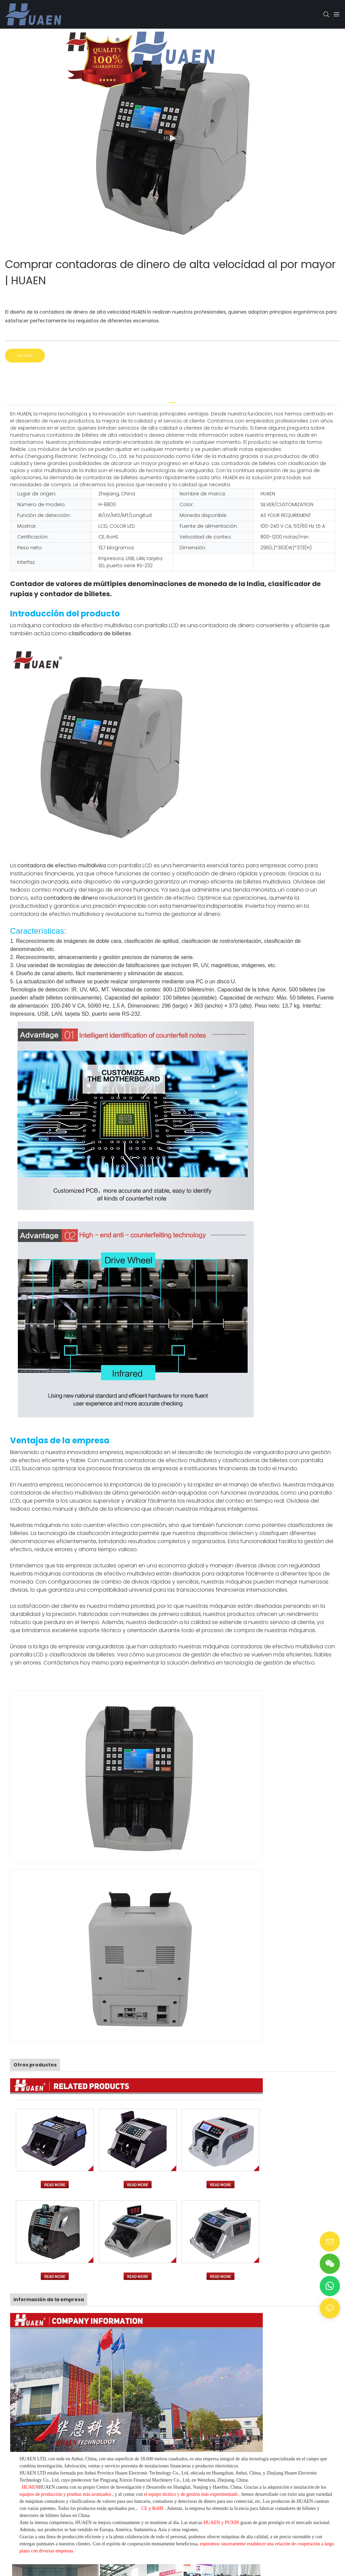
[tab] (172, 400)
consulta (25, 355)
